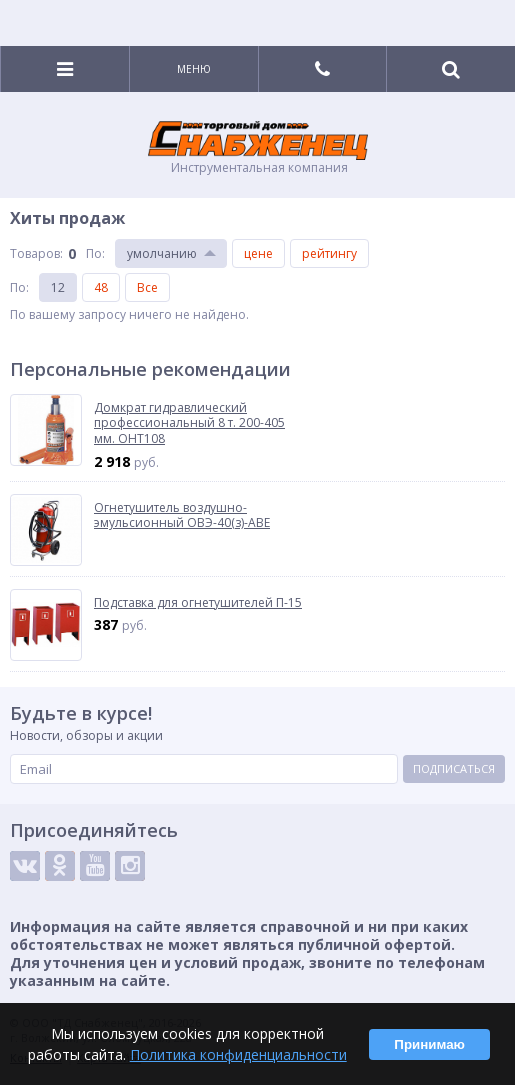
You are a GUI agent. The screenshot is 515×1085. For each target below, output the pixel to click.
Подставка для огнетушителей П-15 (198, 603)
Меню (194, 69)
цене (258, 253)
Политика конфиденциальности (238, 1054)
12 (58, 287)
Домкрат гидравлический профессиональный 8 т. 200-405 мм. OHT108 (189, 423)
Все (147, 287)
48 (101, 287)
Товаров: (36, 253)
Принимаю (429, 1044)
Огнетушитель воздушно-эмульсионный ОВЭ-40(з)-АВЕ (182, 515)
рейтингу (329, 253)
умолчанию (162, 253)
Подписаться (454, 768)
